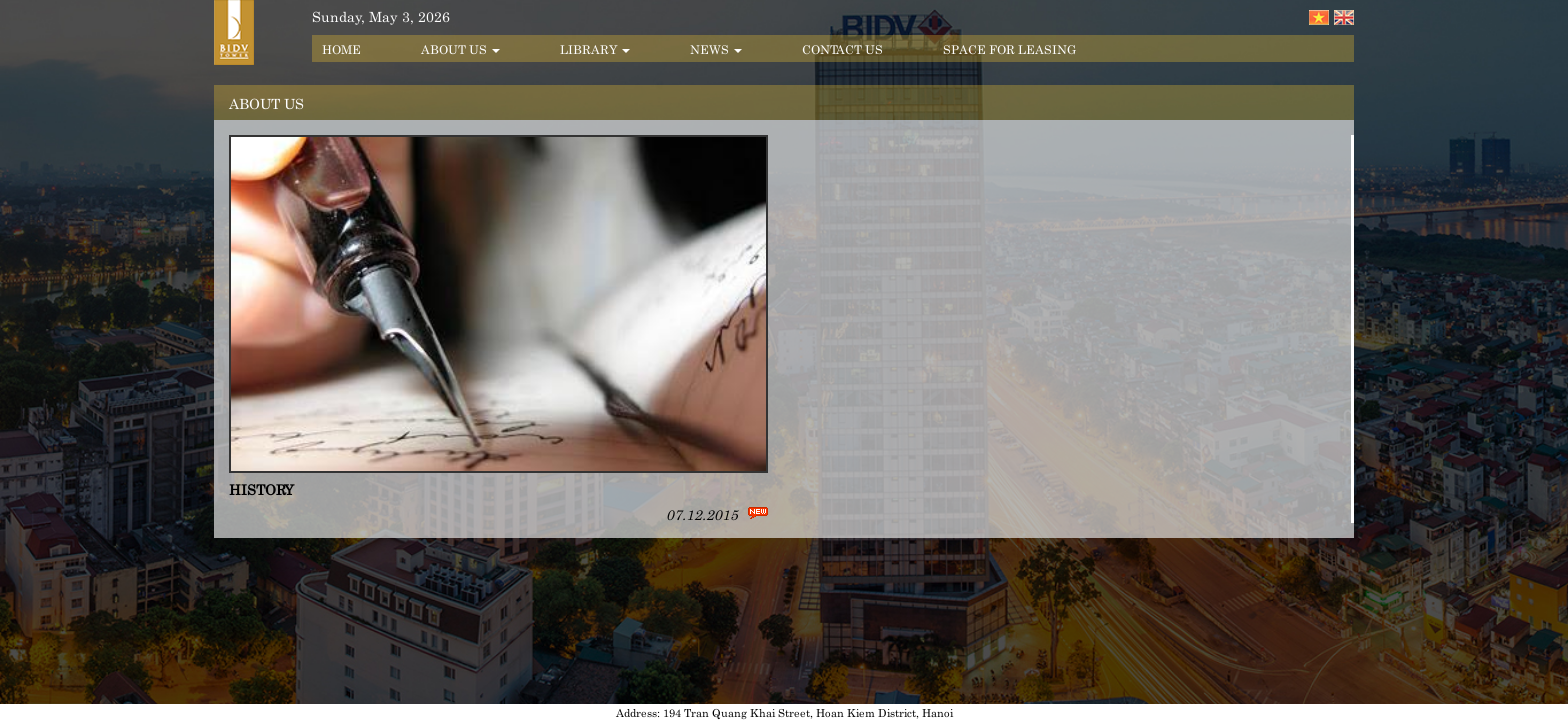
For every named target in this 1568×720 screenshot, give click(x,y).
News (716, 48)
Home (341, 48)
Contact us (842, 48)
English (1344, 17)
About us (460, 48)
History (261, 488)
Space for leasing (1009, 48)
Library (595, 48)
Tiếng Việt (1319, 17)
